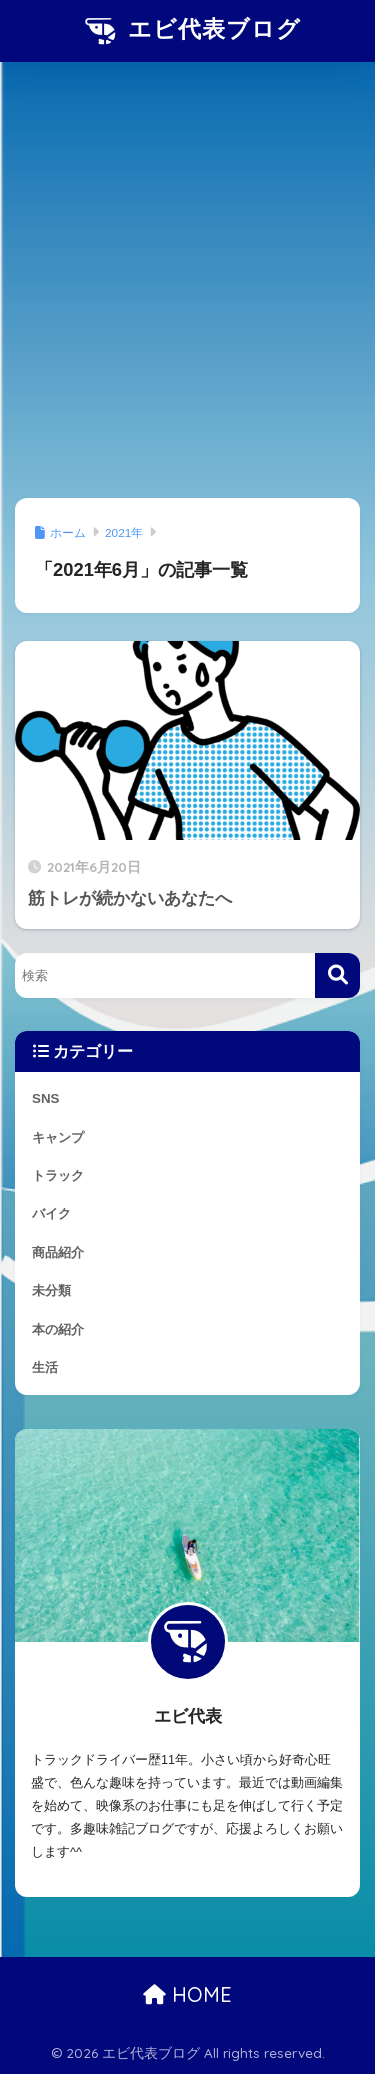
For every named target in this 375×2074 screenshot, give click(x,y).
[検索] (337, 975)
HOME (187, 1994)
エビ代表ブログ (190, 31)
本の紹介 (58, 1329)
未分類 (51, 1290)
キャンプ (58, 1137)
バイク (51, 1213)
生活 (45, 1367)
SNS (45, 1098)
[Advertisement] (187, 283)
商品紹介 (58, 1252)
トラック (58, 1175)
